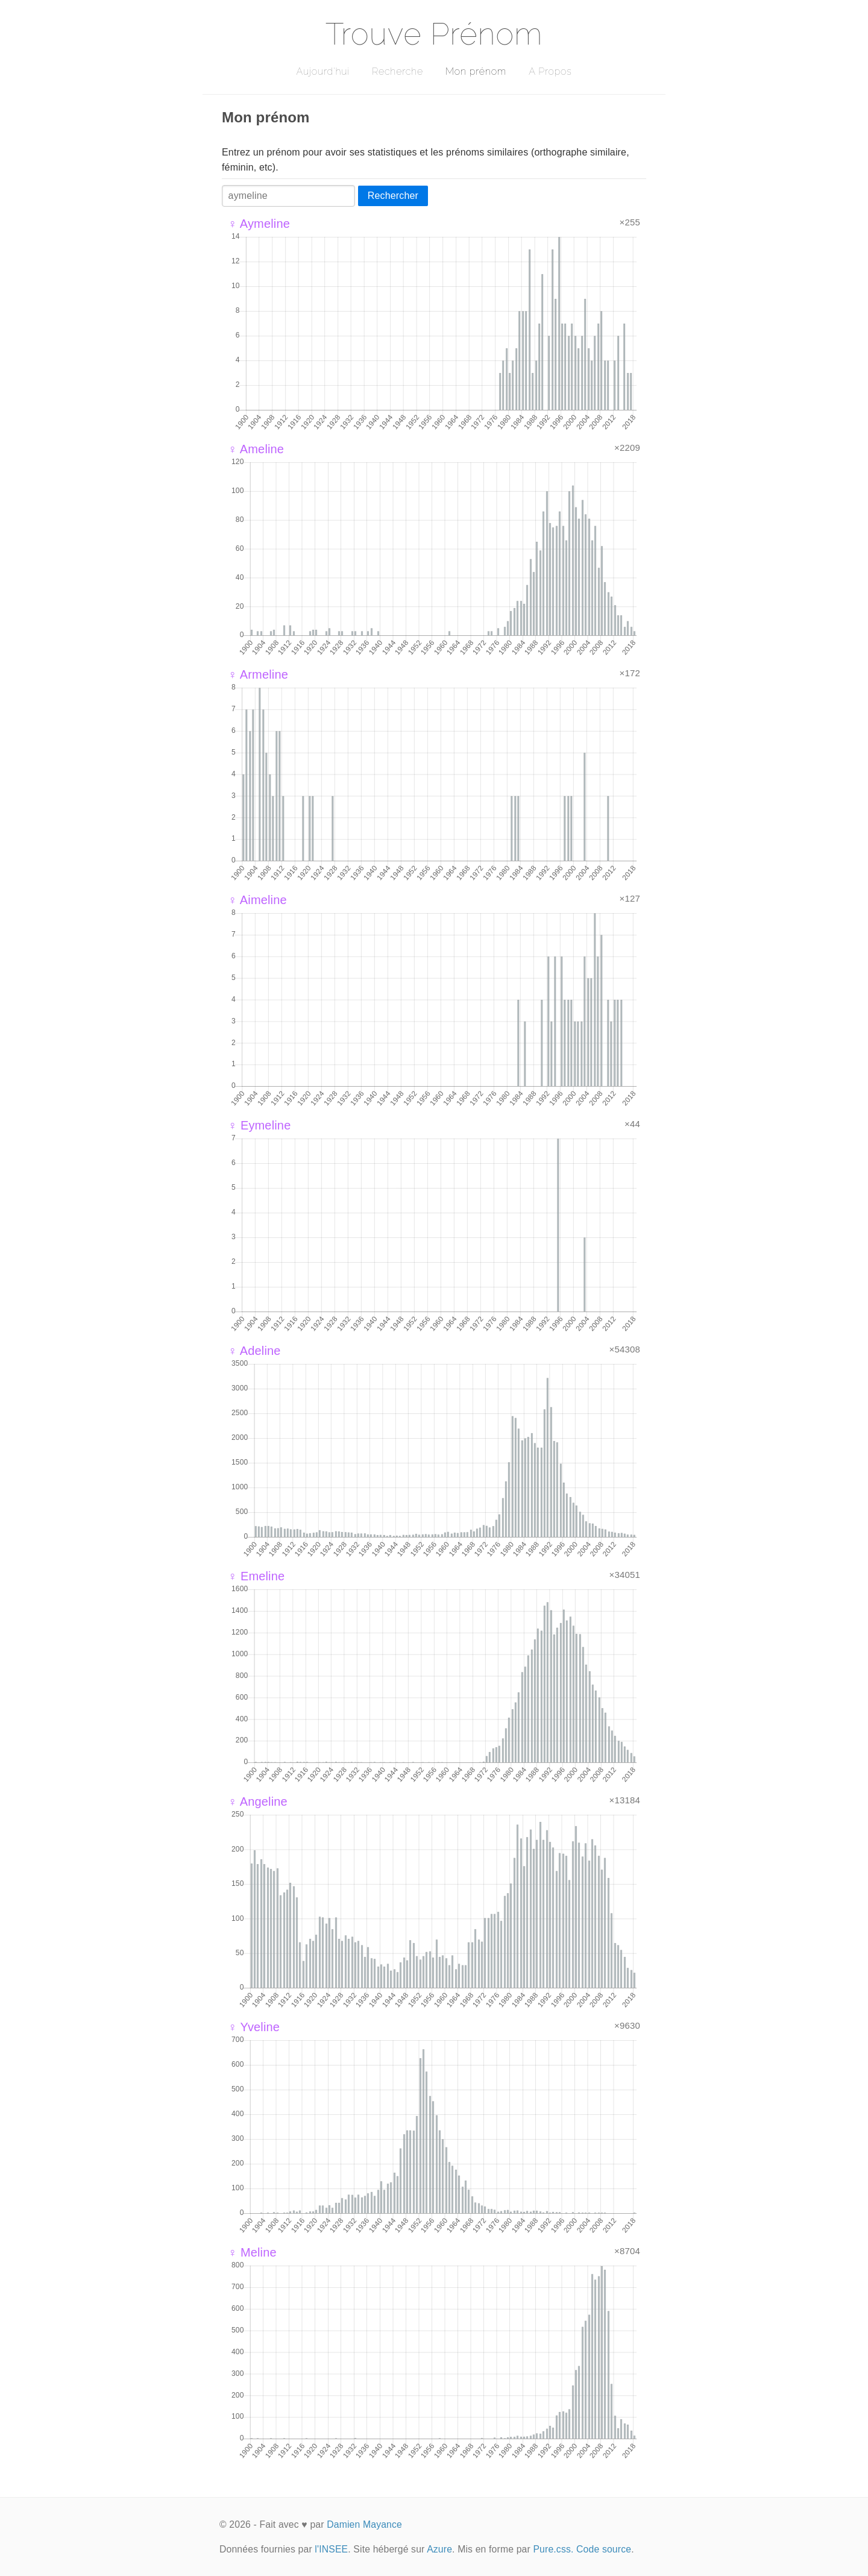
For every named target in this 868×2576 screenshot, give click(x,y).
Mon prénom (475, 71)
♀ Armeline (258, 674)
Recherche (397, 71)
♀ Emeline (256, 1576)
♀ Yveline (254, 2027)
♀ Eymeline (259, 1125)
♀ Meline (252, 2252)
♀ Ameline (256, 449)
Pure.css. (553, 2549)
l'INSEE (331, 2549)
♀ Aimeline (257, 899)
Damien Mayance (364, 2524)
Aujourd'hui (323, 71)
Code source (603, 2549)
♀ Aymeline (259, 223)
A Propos (550, 71)
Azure (439, 2549)
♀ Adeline (254, 1350)
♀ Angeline (258, 1801)
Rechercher (393, 195)
